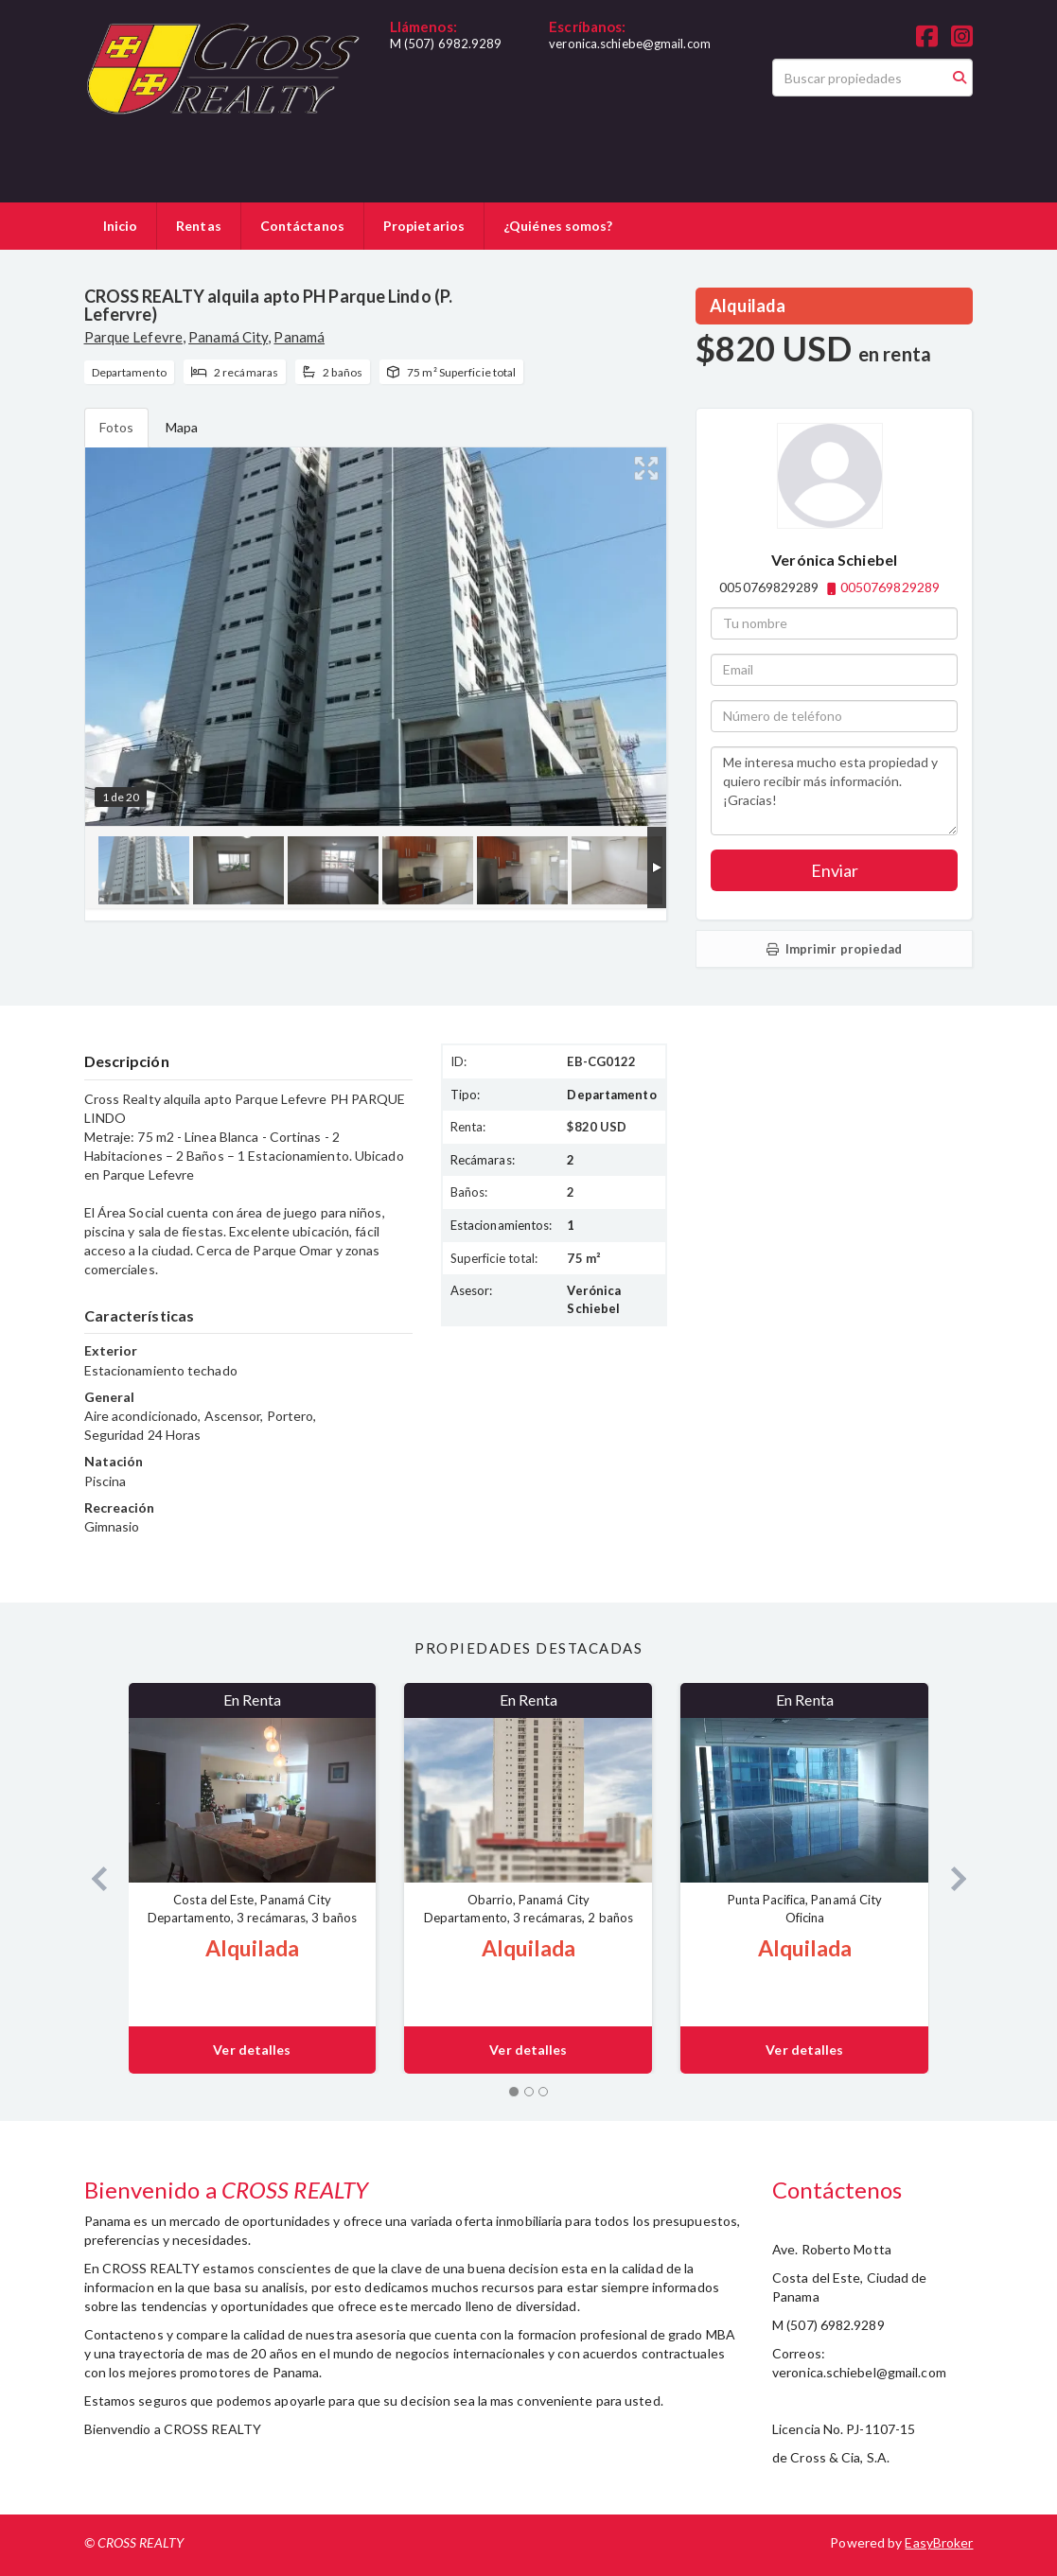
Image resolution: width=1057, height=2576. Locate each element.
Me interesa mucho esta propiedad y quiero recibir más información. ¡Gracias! (834, 790)
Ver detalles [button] (252, 2050)
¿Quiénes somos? (558, 226)
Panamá (299, 336)
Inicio (120, 226)
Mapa (182, 427)
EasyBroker (939, 2542)
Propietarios (424, 226)
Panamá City (228, 336)
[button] (92, 1878)
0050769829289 (890, 587)
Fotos (116, 427)
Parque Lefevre (133, 336)
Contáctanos (302, 226)
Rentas (198, 226)
